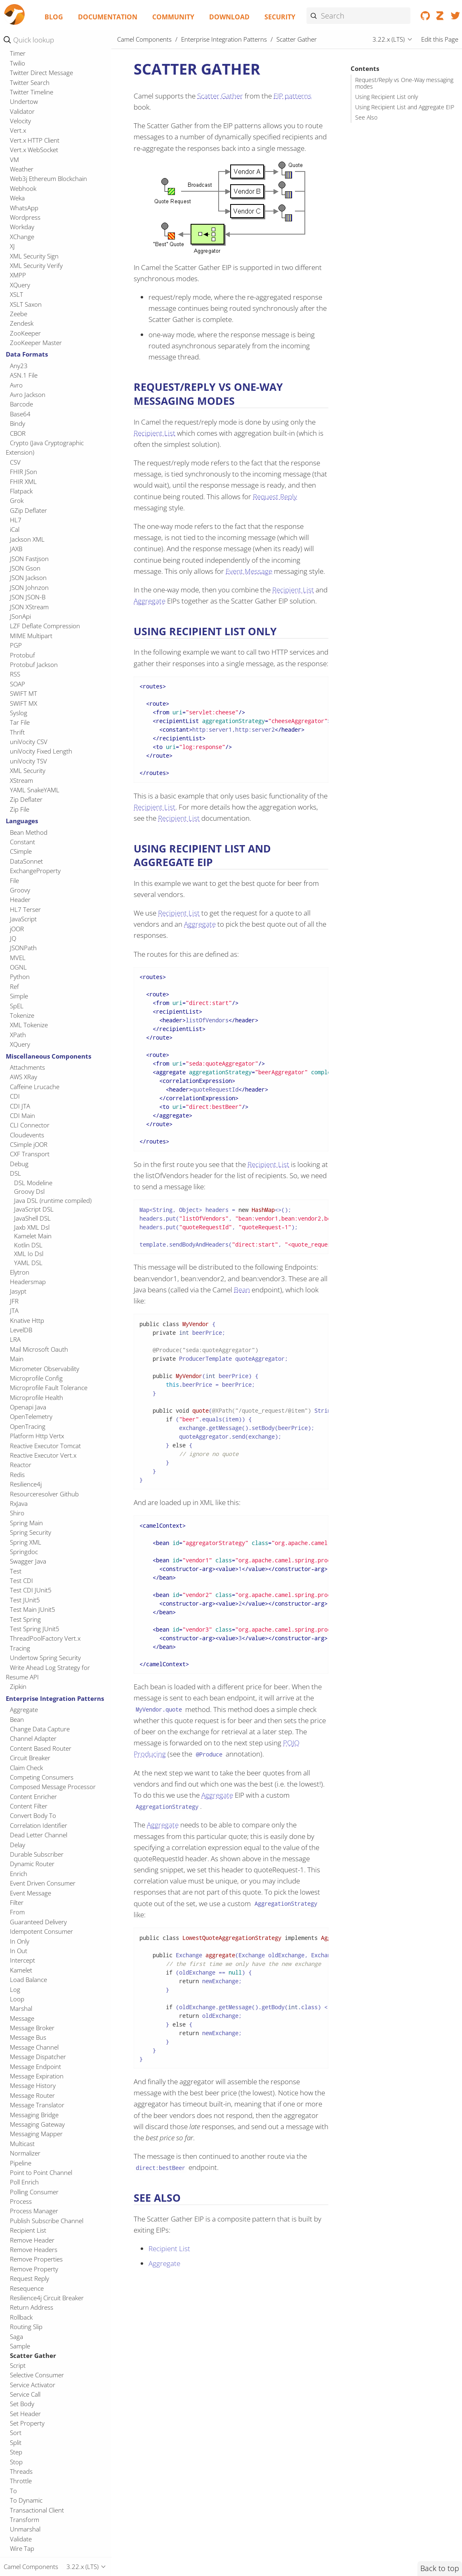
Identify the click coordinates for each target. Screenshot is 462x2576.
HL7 (15, 519)
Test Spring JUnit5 (34, 1628)
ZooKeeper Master (36, 342)
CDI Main (22, 1115)
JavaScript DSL (34, 1209)
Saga (16, 2336)
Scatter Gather (33, 2355)
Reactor (20, 1464)
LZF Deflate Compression (45, 625)
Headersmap (28, 1281)
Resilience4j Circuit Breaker (47, 2297)
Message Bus (28, 2037)
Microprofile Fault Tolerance (48, 1387)
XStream (21, 780)
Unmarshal (25, 2529)
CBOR (18, 433)
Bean (17, 1719)
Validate (21, 2538)
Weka (17, 197)
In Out (18, 1950)
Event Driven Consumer (42, 1883)
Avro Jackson (27, 394)
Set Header (25, 2413)
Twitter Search (30, 82)
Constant (22, 841)
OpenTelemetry (31, 1416)
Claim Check (26, 1767)
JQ (13, 938)
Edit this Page (439, 39)
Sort (15, 2432)
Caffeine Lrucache (34, 1086)
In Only (19, 1941)
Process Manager (34, 2210)
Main (17, 1358)
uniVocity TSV (28, 761)
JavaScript (23, 918)
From (17, 1911)
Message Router (32, 2095)
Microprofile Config (36, 1378)
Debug (19, 1163)
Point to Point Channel (41, 2172)
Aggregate (24, 1709)
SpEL (17, 1005)
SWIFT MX (23, 703)
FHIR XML (23, 481)
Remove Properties (36, 2259)
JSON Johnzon (29, 587)
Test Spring (25, 1619)
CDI (15, 1096)
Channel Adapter (33, 1738)
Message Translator (37, 2104)
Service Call (25, 2394)
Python (20, 976)
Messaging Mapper (36, 2133)
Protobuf (22, 655)
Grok (17, 500)
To (13, 2490)
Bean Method (28, 832)
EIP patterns (292, 96)
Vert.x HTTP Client (34, 140)
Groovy (20, 890)
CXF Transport (30, 1153)
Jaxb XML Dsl (32, 1227)
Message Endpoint (35, 2066)
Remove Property (34, 2268)
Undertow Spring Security (45, 1657)
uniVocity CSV (28, 741)
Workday (22, 226)
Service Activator (32, 2384)
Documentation (107, 16)
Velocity (20, 120)
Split (15, 2442)
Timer (18, 53)
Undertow (24, 101)
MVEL (18, 957)
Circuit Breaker (30, 1757)
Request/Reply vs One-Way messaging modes (404, 83)
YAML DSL (28, 1262)
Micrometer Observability (44, 1368)
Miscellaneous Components (48, 1056)
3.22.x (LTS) (388, 39)
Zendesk (21, 323)
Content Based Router (40, 1748)
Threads (21, 2471)
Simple (19, 995)
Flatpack (21, 490)
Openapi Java (28, 1406)
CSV (15, 462)
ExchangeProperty (35, 870)
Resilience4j (26, 1484)
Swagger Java (28, 1561)
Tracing (20, 1648)
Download (229, 16)
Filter (17, 1902)
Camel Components (144, 39)
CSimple (21, 851)
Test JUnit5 (25, 1599)
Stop (16, 2461)
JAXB (16, 548)
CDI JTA (20, 1106)
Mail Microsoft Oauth (39, 1349)
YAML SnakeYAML (34, 789)
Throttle (21, 2480)
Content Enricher (33, 1796)
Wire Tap (22, 2548)
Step (16, 2451)
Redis (17, 1474)
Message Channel (34, 2047)
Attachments (27, 1067)
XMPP (18, 274)
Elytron (19, 1272)
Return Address (31, 2307)
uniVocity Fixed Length (41, 751)
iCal (14, 529)
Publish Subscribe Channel (46, 2220)
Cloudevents (27, 1134)
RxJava (19, 1503)
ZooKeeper (25, 333)
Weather (21, 169)
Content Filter (28, 1805)
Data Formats (27, 354)
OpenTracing (27, 1426)
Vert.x (18, 130)
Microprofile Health (36, 1397)
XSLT (16, 294)
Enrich (18, 1873)
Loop (17, 1998)
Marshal (21, 2008)
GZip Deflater (28, 510)
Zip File (19, 809)
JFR (14, 1301)
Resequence (27, 2288)
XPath (18, 1034)
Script (18, 2365)
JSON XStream (29, 606)
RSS (15, 674)
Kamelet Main (33, 1235)
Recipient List (28, 2230)
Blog (54, 16)
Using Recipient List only (386, 97)
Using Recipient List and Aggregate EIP (404, 107)
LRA (15, 1339)
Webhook (23, 188)
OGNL (18, 967)
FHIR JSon (23, 471)
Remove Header (32, 2240)
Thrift (17, 732)
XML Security (27, 770)
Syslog (18, 712)
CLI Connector (30, 1124)
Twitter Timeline (31, 91)
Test (15, 1571)
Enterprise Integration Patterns (55, 1698)
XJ (12, 246)
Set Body (22, 2403)
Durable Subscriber (37, 1854)
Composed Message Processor (53, 1786)
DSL (15, 1173)
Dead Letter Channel (38, 1834)
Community (173, 16)
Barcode (21, 404)
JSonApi (20, 616)
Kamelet (21, 1970)
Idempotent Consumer (41, 1931)
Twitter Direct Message (41, 72)
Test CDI (21, 1580)
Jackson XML (27, 539)
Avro (16, 385)
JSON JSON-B (27, 596)
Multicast (22, 2143)
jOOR (17, 928)
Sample (20, 2346)
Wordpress (25, 217)
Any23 (19, 365)
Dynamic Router (32, 1863)
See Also (366, 117)
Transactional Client (37, 2510)
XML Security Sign (34, 256)
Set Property (27, 2423)
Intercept (22, 1960)
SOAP (17, 683)
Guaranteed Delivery (38, 1921)
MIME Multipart (31, 635)
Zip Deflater (26, 799)
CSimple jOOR (28, 1144)
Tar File (20, 722)
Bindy (17, 423)
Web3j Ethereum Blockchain (48, 178)
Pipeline (20, 2162)
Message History (33, 2085)
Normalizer (25, 2153)
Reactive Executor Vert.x (43, 1455)
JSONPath (23, 947)
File (14, 880)
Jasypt (18, 1291)
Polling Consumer (34, 2191)
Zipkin (18, 1686)
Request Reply (29, 2278)
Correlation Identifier (38, 1825)
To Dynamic (26, 2500)
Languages (22, 820)
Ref (14, 986)
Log (15, 1989)
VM (14, 159)
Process (21, 2201)
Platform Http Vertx (37, 1435)
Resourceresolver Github (44, 1493)
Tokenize (22, 1015)
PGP (16, 645)
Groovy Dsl (29, 1191)
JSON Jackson (28, 577)
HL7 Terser (25, 909)
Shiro (17, 1512)
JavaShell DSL (32, 1218)
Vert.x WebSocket (34, 149)
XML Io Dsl (28, 1253)
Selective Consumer (37, 2374)
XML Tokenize (29, 1024)
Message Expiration (37, 2076)
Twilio (17, 63)
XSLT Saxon (26, 304)
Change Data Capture (40, 1728)
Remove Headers (33, 2249)
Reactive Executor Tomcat (45, 1445)
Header (20, 899)
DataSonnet (26, 861)
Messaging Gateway (37, 2124)
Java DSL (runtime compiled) (53, 1200)
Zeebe (18, 313)
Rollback (21, 2317)
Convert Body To (33, 1815)
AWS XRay (23, 1076)
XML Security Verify (36, 265)
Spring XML (25, 1542)
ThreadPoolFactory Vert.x (45, 1638)
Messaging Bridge (34, 2114)
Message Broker (32, 2027)
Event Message (30, 1892)
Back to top (439, 2568)
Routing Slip (26, 2326)
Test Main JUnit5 (32, 1609)
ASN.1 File (24, 375)
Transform (24, 2519)
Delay (17, 1844)
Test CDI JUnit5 (31, 1589)
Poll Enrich (24, 2181)
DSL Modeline (33, 1182)
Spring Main (26, 1522)
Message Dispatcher (38, 2056)
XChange (22, 236)
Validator (22, 111)
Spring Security (30, 1532)
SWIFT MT (23, 693)
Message (22, 2018)
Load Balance (28, 1979)
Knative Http (27, 1320)
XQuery (20, 284)
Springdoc (24, 1551)
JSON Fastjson (29, 558)
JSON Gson (25, 568)
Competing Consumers (41, 1777)
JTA (14, 1310)
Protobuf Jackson (34, 664)
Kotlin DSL (28, 1244)
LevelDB (21, 1329)
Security (279, 16)
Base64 (20, 413)
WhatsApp (24, 207)
